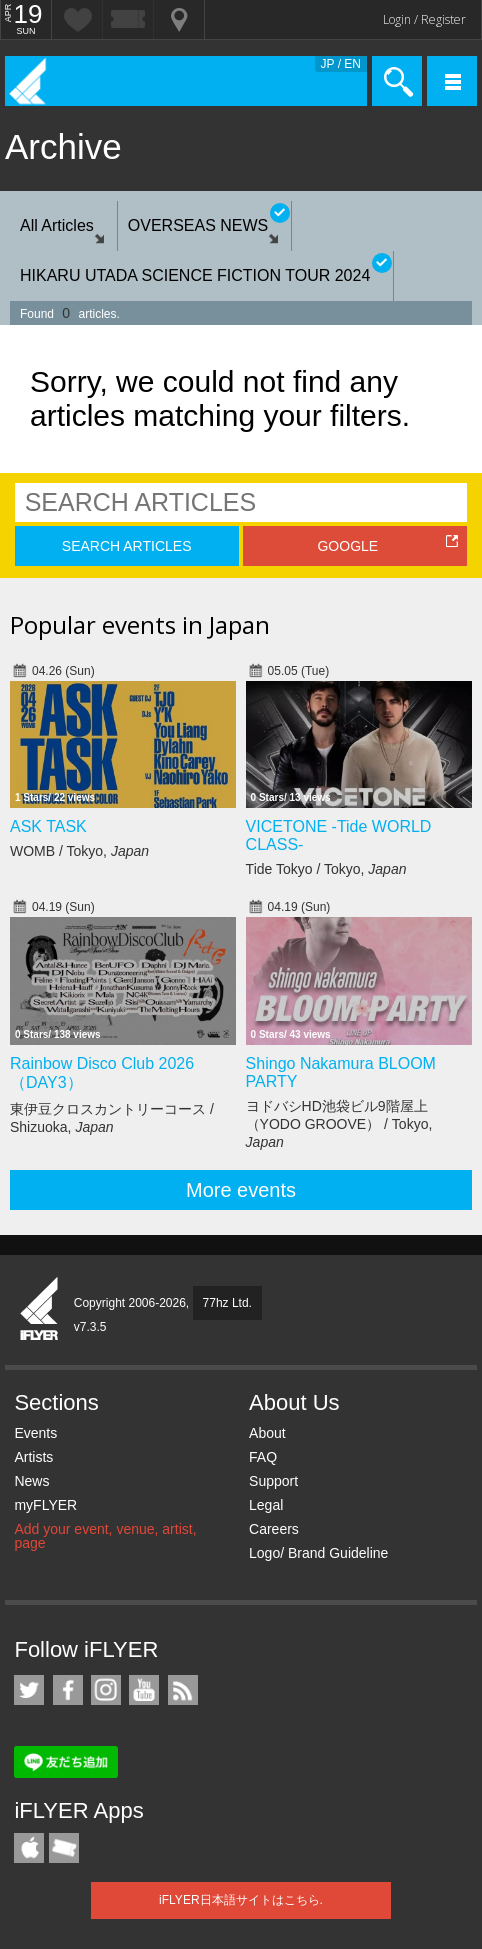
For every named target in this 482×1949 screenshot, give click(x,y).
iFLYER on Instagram (106, 1690)
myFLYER (45, 1505)
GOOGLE (347, 546)
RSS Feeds (183, 1690)
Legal (266, 1505)
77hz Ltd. (227, 1303)
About (267, 1433)
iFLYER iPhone (29, 1848)
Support (273, 1481)
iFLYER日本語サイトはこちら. (241, 1900)
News (31, 1481)
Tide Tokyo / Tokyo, (326, 869)
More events (241, 1190)
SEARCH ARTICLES (127, 546)
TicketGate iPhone (64, 1848)
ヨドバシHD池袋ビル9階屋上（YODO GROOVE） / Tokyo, (339, 1124)
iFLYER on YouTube (144, 1690)
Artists (33, 1457)
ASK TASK (48, 826)
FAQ (263, 1457)
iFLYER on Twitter (29, 1690)
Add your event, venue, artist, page (105, 1536)
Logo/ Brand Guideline (318, 1553)
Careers (274, 1529)
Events (35, 1433)
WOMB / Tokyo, (79, 851)
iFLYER (40, 1310)
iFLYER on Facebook (68, 1690)
